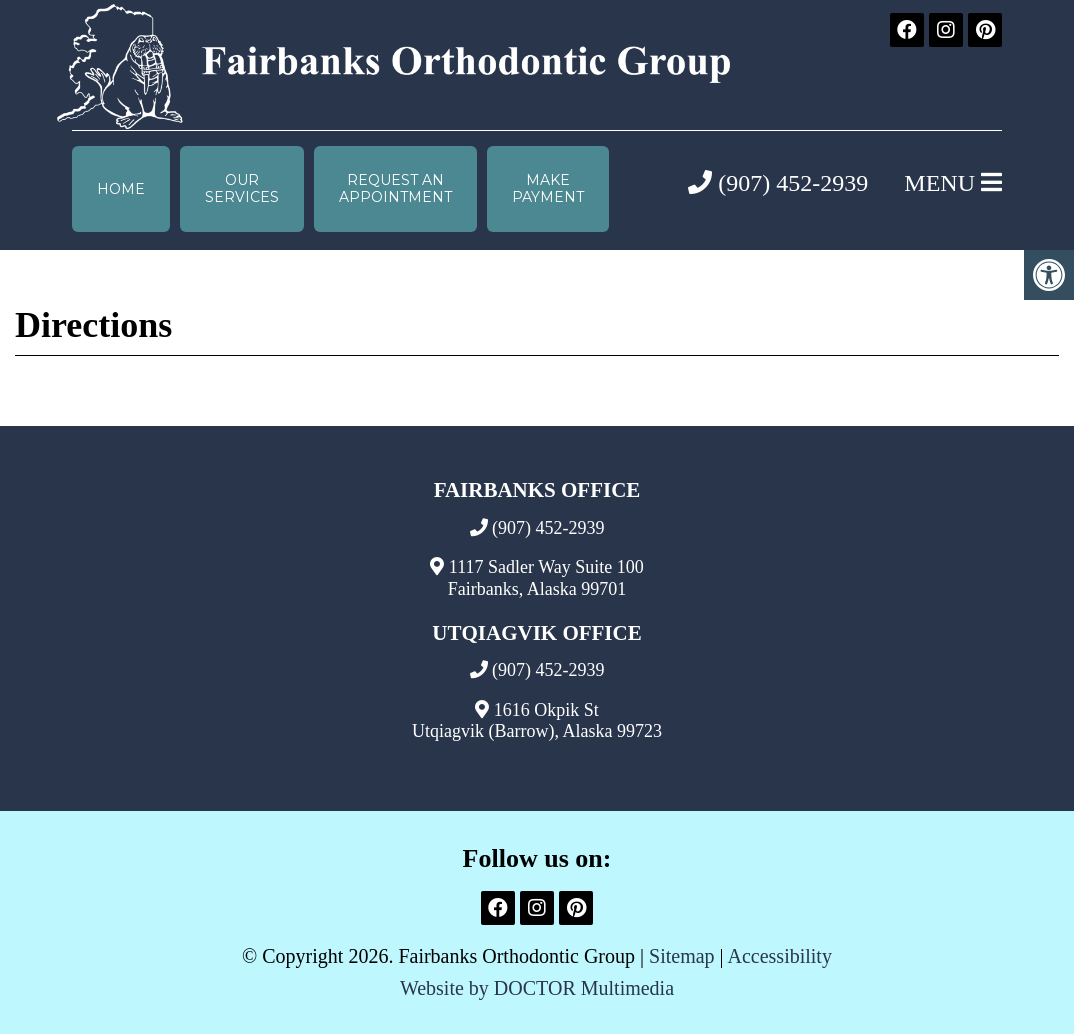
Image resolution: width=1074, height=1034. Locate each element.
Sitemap (682, 956)
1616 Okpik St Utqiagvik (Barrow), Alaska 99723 (537, 721)
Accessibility (779, 956)
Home (121, 189)
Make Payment (548, 188)
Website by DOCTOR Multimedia (537, 988)
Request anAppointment (395, 188)
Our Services (242, 188)
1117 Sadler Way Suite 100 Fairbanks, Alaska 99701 (546, 578)
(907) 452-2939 (778, 183)
